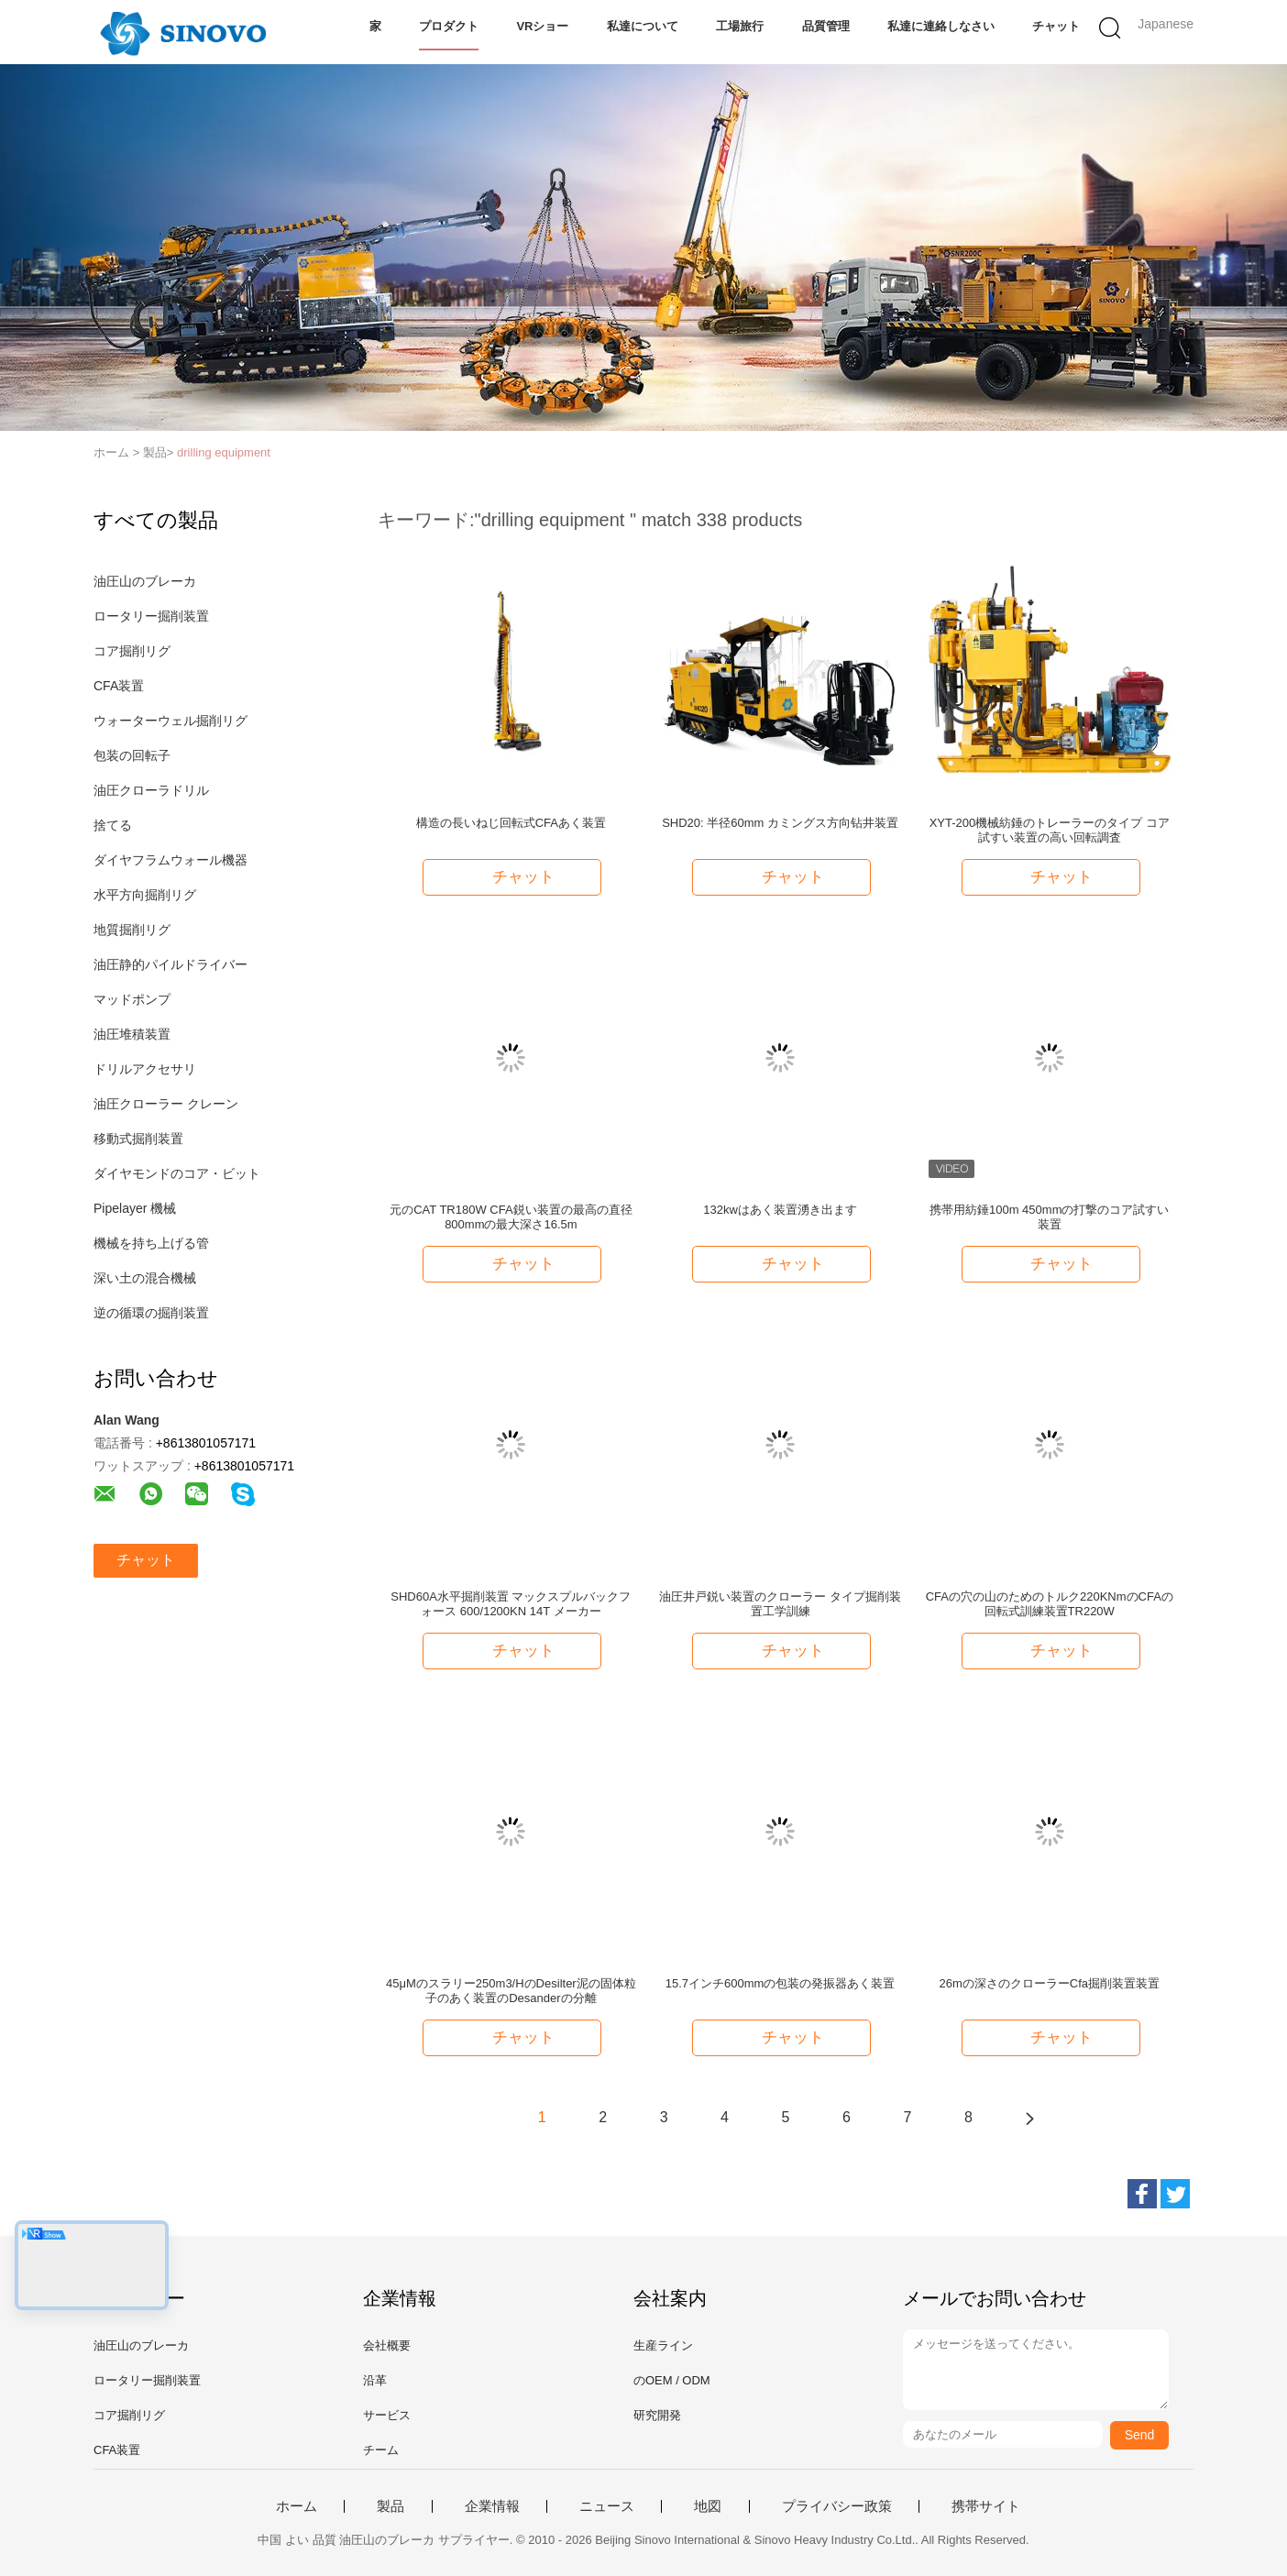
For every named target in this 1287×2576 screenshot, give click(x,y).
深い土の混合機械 (145, 1278)
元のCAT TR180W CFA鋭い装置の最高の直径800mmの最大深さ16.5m (511, 1217)
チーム (381, 2450)
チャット (1056, 26)
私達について (642, 26)
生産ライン (663, 2345)
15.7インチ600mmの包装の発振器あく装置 (781, 1983)
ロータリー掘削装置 (151, 616)
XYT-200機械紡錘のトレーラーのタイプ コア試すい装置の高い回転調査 (1050, 830)
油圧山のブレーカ (145, 581)
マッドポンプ (132, 999)
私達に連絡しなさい (941, 26)
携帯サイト (986, 2506)
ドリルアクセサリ (145, 1069)
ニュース (606, 2506)
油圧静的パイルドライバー (171, 964)
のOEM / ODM (671, 2380)
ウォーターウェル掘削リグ (171, 720)
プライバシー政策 (837, 2506)
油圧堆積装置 (132, 1034)
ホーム (296, 2506)
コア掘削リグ (132, 651)
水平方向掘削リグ (145, 894)
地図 (707, 2506)
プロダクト (448, 26)
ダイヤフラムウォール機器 (171, 860)
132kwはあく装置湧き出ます (780, 1209)
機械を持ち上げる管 (151, 1243)
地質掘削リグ (132, 929)
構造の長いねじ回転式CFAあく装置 (511, 823)
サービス (387, 2415)
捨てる (113, 825)
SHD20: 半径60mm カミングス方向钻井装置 (780, 823)
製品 (390, 2506)
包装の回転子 (132, 755)
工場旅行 (740, 26)
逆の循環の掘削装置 (151, 1312)
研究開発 (657, 2415)
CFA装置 (119, 685)
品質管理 (826, 26)
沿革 (375, 2380)
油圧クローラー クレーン (166, 1103)
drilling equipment (223, 452)
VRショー (542, 26)
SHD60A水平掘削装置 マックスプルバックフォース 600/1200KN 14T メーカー (510, 1604)
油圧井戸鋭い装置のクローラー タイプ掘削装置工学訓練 (780, 1604)
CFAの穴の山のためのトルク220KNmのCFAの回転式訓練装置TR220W (1049, 1604)
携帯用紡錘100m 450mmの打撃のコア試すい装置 (1049, 1217)
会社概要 (387, 2345)
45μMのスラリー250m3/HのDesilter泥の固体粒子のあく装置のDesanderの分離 (511, 1990)
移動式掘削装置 (138, 1138)
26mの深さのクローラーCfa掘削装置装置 (1049, 1983)
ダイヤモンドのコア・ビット (177, 1173)
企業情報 (492, 2506)
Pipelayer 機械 (135, 1208)
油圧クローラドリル (151, 790)
